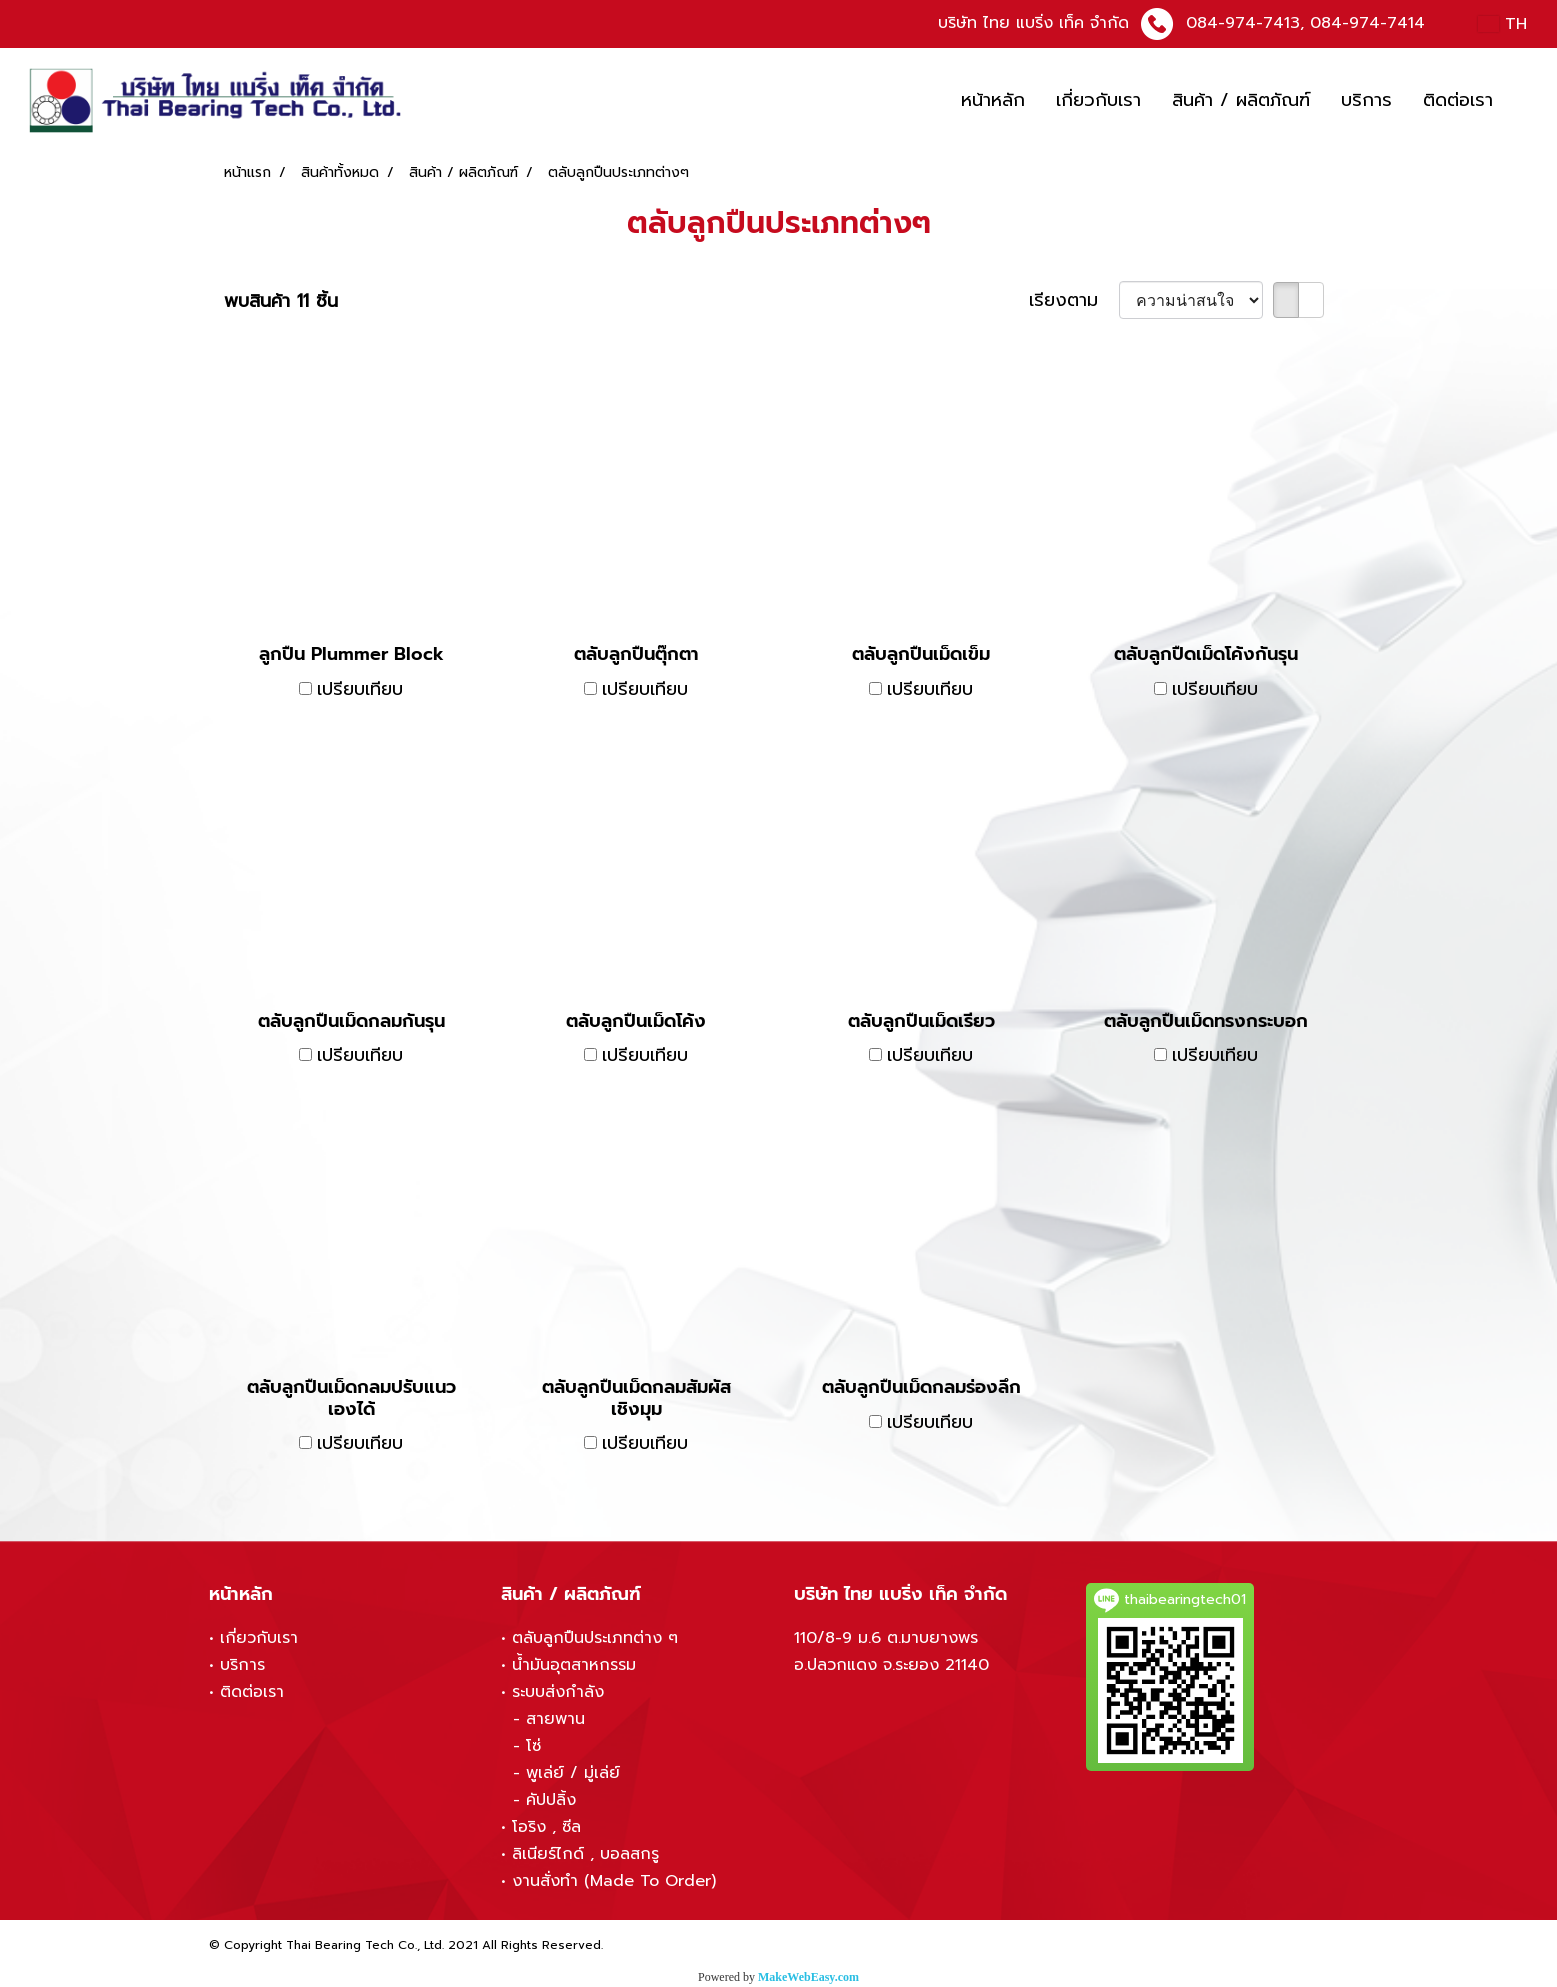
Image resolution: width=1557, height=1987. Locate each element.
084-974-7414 (1367, 23)
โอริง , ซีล (546, 1827)
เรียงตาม (1074, 300)
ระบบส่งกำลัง (558, 1692)
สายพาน (555, 1719)
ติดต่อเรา (1458, 100)
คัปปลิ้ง (551, 1800)
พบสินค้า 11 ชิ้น (281, 301)
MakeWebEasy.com (808, 1977)
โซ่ (533, 1746)
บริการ (1366, 100)
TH (1502, 24)
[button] (1526, 101)
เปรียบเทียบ (360, 689)
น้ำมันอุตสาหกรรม (574, 1665)
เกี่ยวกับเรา (1098, 100)
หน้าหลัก (993, 100)
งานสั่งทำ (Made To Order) (614, 1881)
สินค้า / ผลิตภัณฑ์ (1241, 100)
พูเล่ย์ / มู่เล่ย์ (573, 1773)
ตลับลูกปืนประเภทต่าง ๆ (595, 1638)
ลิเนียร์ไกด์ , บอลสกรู (585, 1854)
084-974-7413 (1243, 23)
